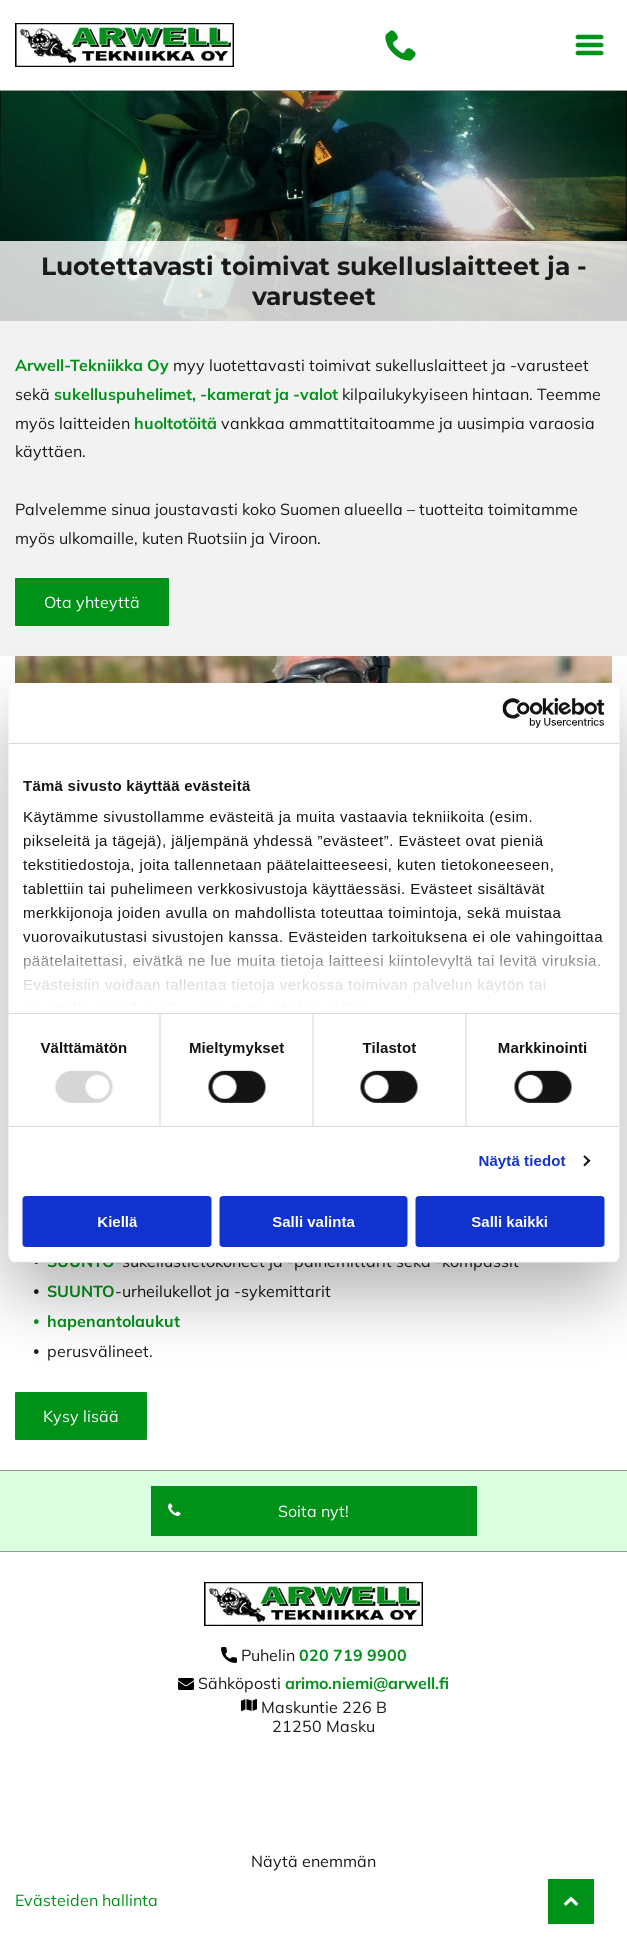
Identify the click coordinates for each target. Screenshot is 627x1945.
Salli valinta (313, 1221)
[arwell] (313, 1776)
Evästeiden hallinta (86, 1900)
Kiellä (117, 1221)
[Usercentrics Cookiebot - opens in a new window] (516, 713)
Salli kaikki (509, 1221)
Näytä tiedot (522, 1160)
